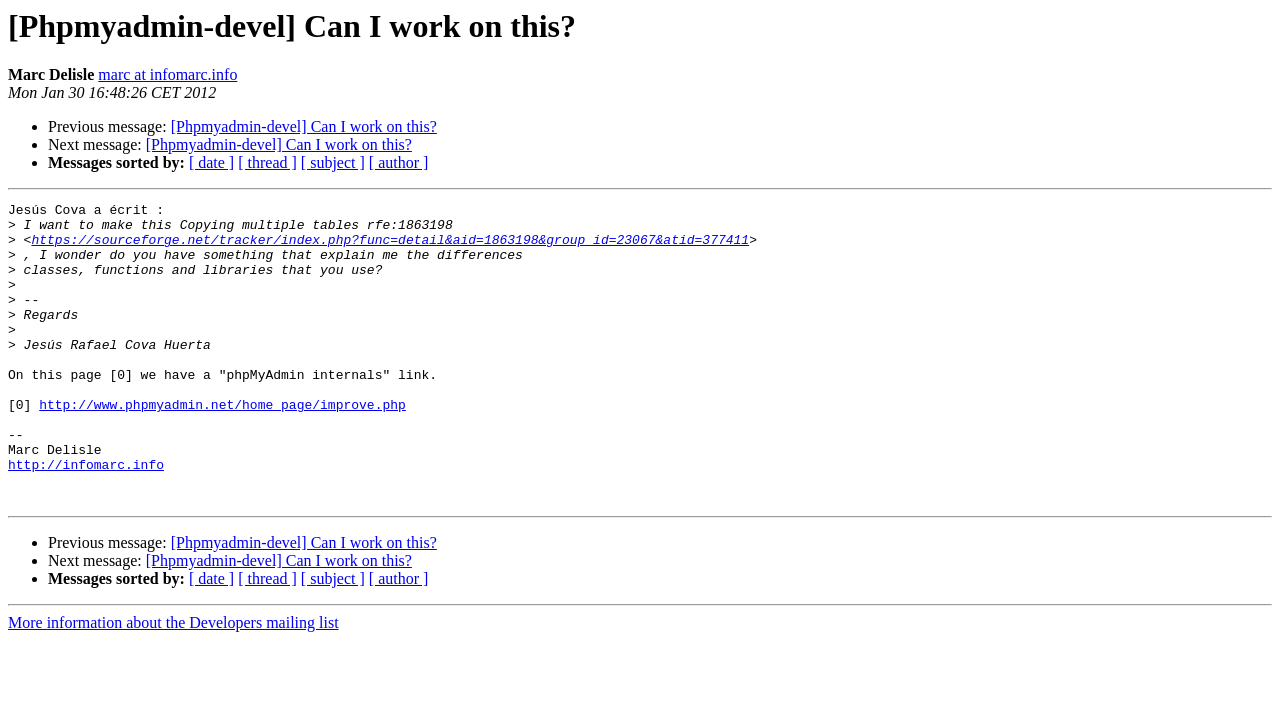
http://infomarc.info (86, 518)
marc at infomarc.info (167, 74)
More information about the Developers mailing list (173, 682)
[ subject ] (333, 162)
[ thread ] (267, 162)
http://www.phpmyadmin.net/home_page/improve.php (222, 446)
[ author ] (399, 162)
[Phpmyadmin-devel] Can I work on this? (304, 126)
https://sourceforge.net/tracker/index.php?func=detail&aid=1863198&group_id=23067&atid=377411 (390, 248)
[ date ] (211, 162)
